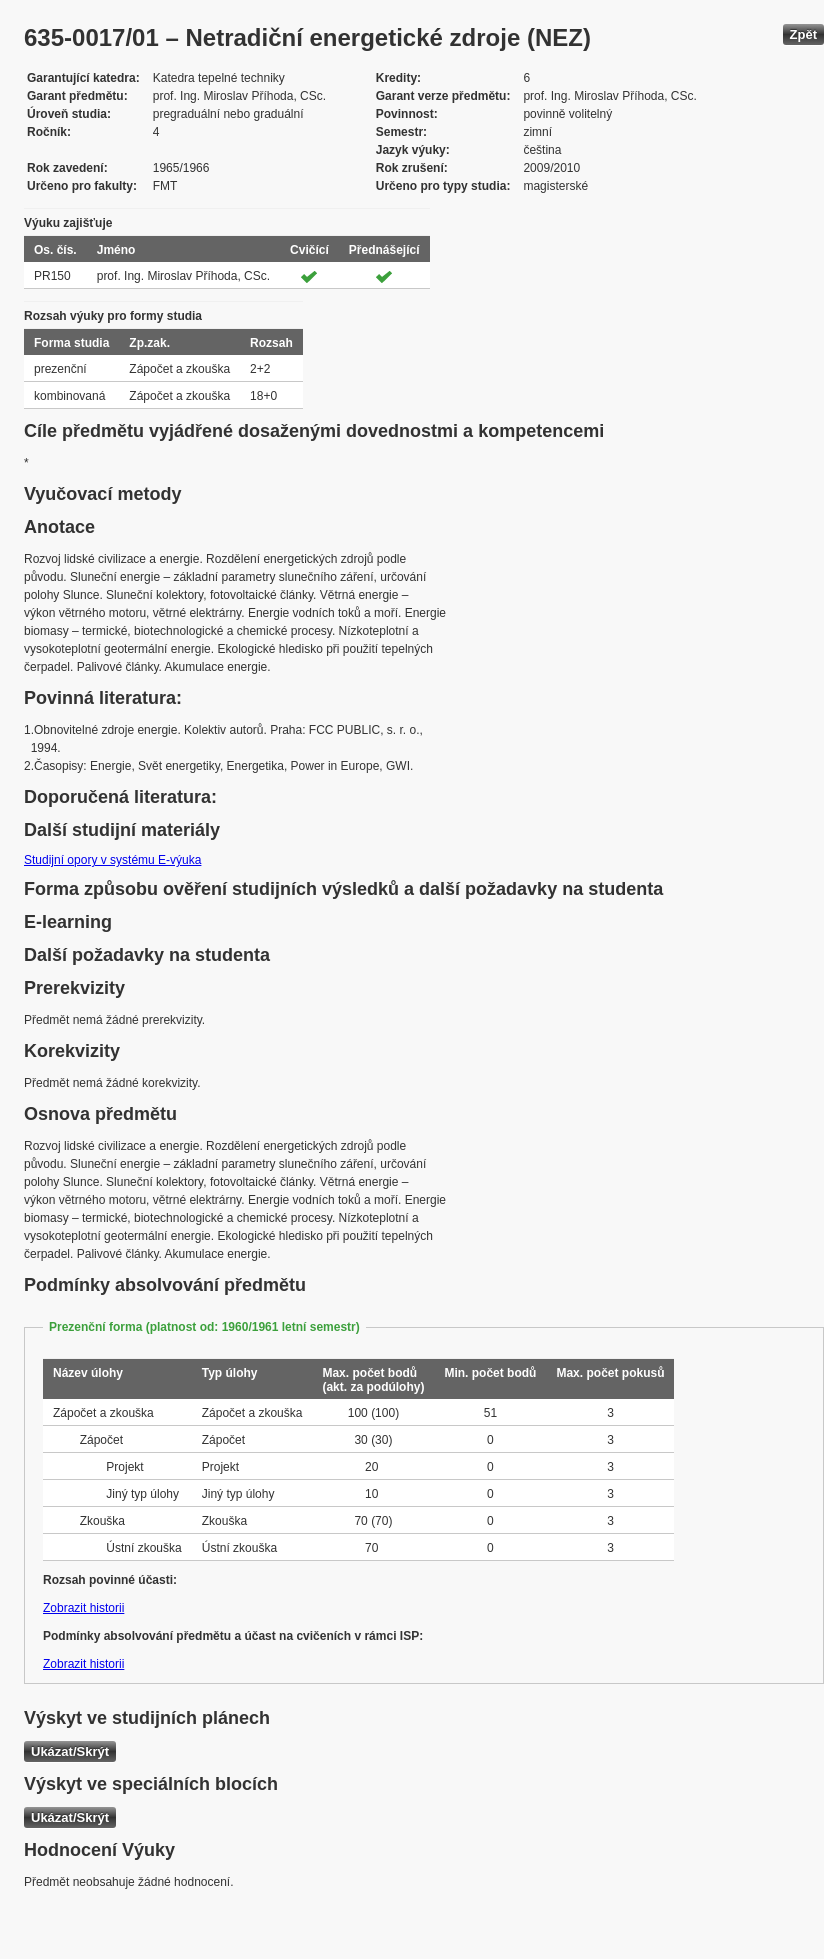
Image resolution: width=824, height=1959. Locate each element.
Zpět (803, 34)
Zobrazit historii (83, 1608)
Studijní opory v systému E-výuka (112, 860)
